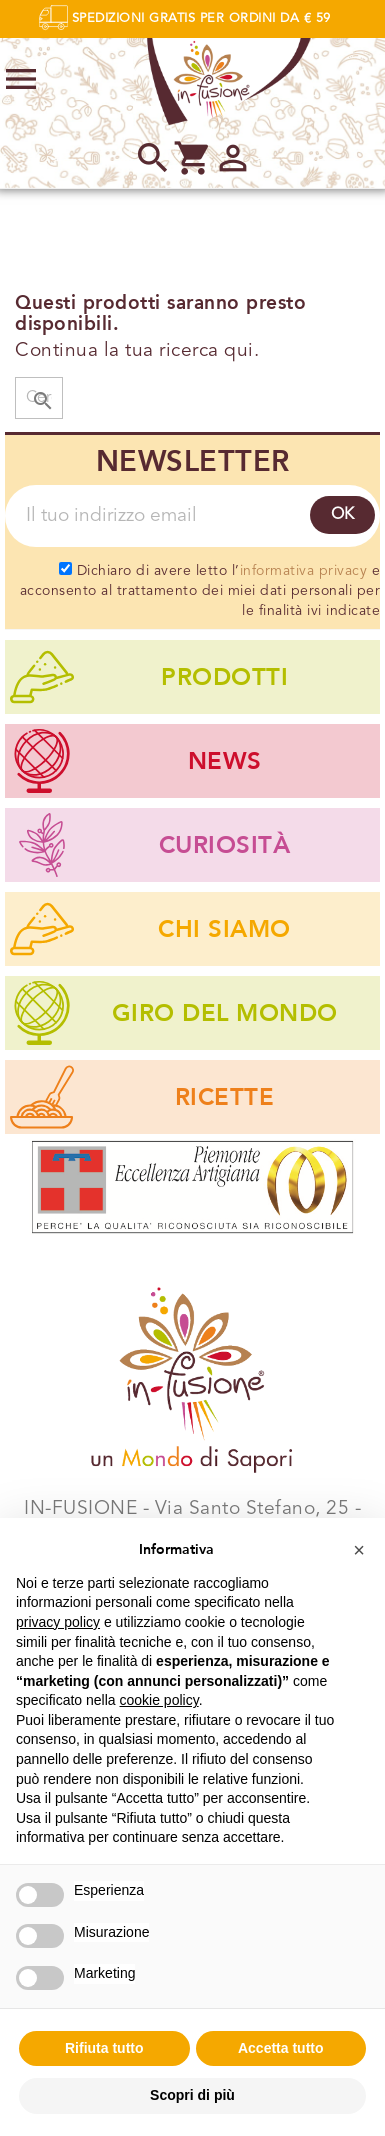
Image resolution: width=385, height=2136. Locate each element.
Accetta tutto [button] (281, 2048)
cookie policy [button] (159, 1700)
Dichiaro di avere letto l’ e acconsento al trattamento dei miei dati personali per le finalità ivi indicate (200, 590)
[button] (359, 1550)
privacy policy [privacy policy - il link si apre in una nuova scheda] (58, 1622)
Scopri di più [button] (192, 2095)
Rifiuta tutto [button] (104, 2048)
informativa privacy (304, 571)
